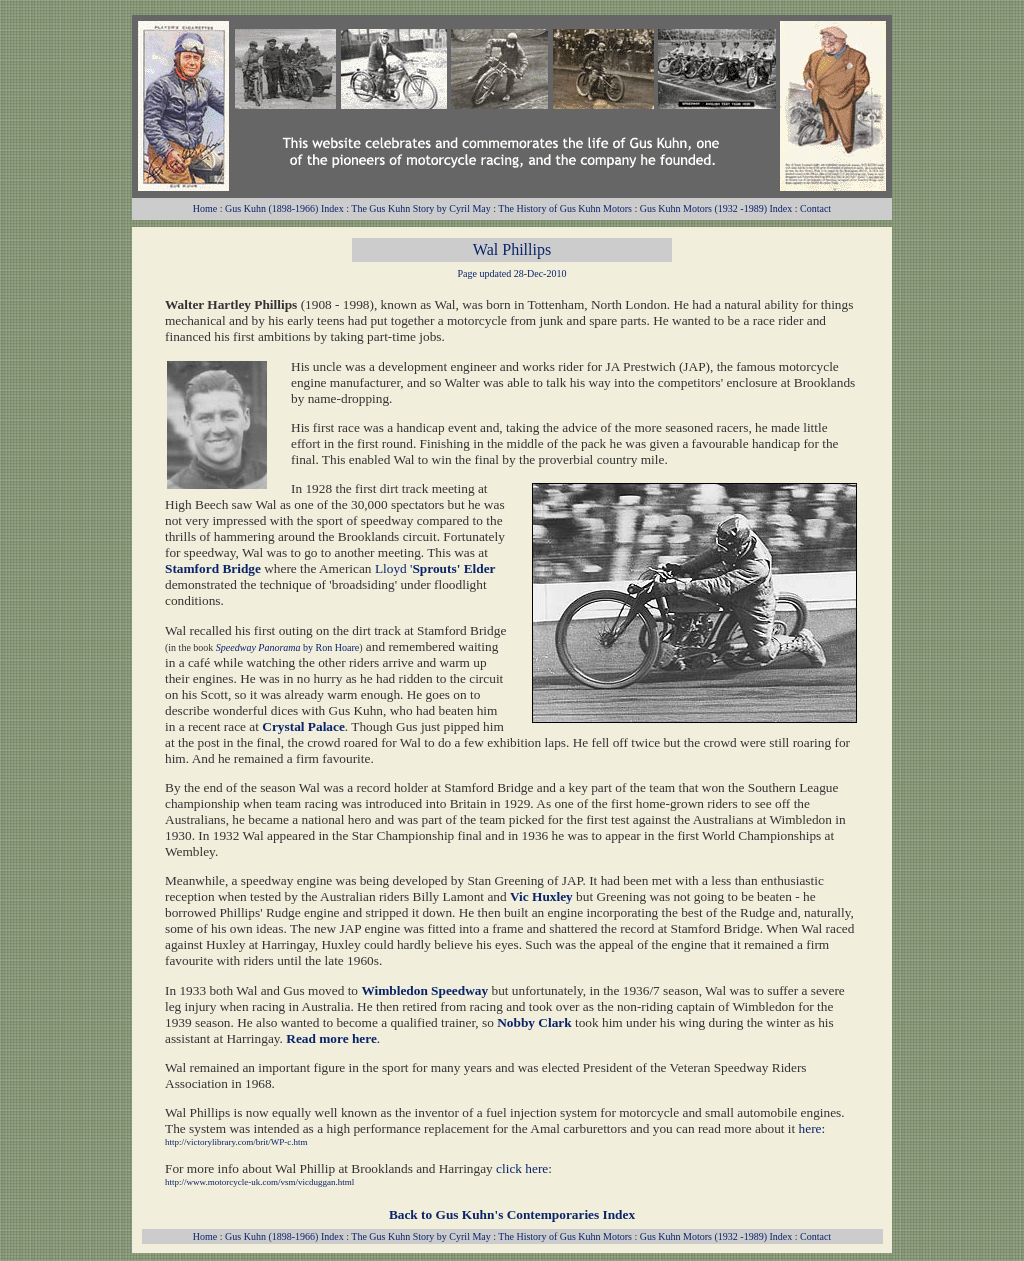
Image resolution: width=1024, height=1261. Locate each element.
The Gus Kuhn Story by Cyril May (420, 208)
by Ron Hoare (330, 647)
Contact (815, 208)
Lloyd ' (435, 568)
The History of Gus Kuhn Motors (565, 208)
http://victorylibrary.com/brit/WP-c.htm (236, 1142)
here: (812, 1128)
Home (205, 208)
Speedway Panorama (258, 647)
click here (522, 1168)
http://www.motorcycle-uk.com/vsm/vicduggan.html (259, 1182)
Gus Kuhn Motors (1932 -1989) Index (716, 208)
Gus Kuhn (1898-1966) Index (284, 208)
